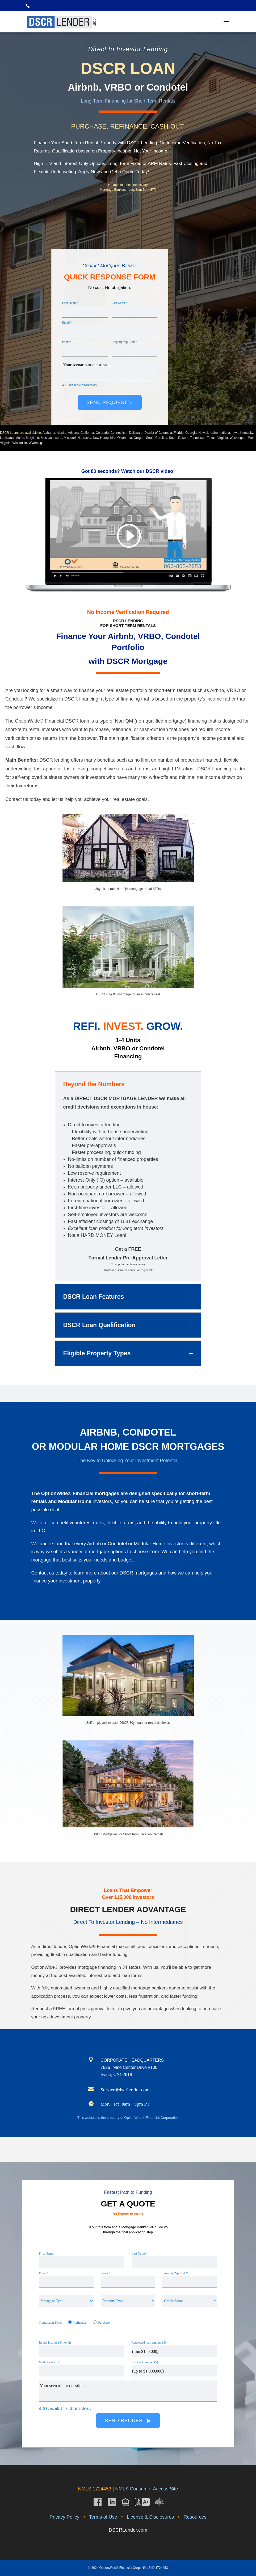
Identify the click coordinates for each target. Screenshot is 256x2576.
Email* (67, 322)
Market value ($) (49, 2362)
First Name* (70, 303)
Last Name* (119, 303)
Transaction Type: (50, 2322)
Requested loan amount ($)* (150, 2342)
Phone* (67, 342)
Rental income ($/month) (55, 2342)
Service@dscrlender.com (125, 2089)
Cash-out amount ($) (145, 2362)
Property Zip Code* (124, 342)
